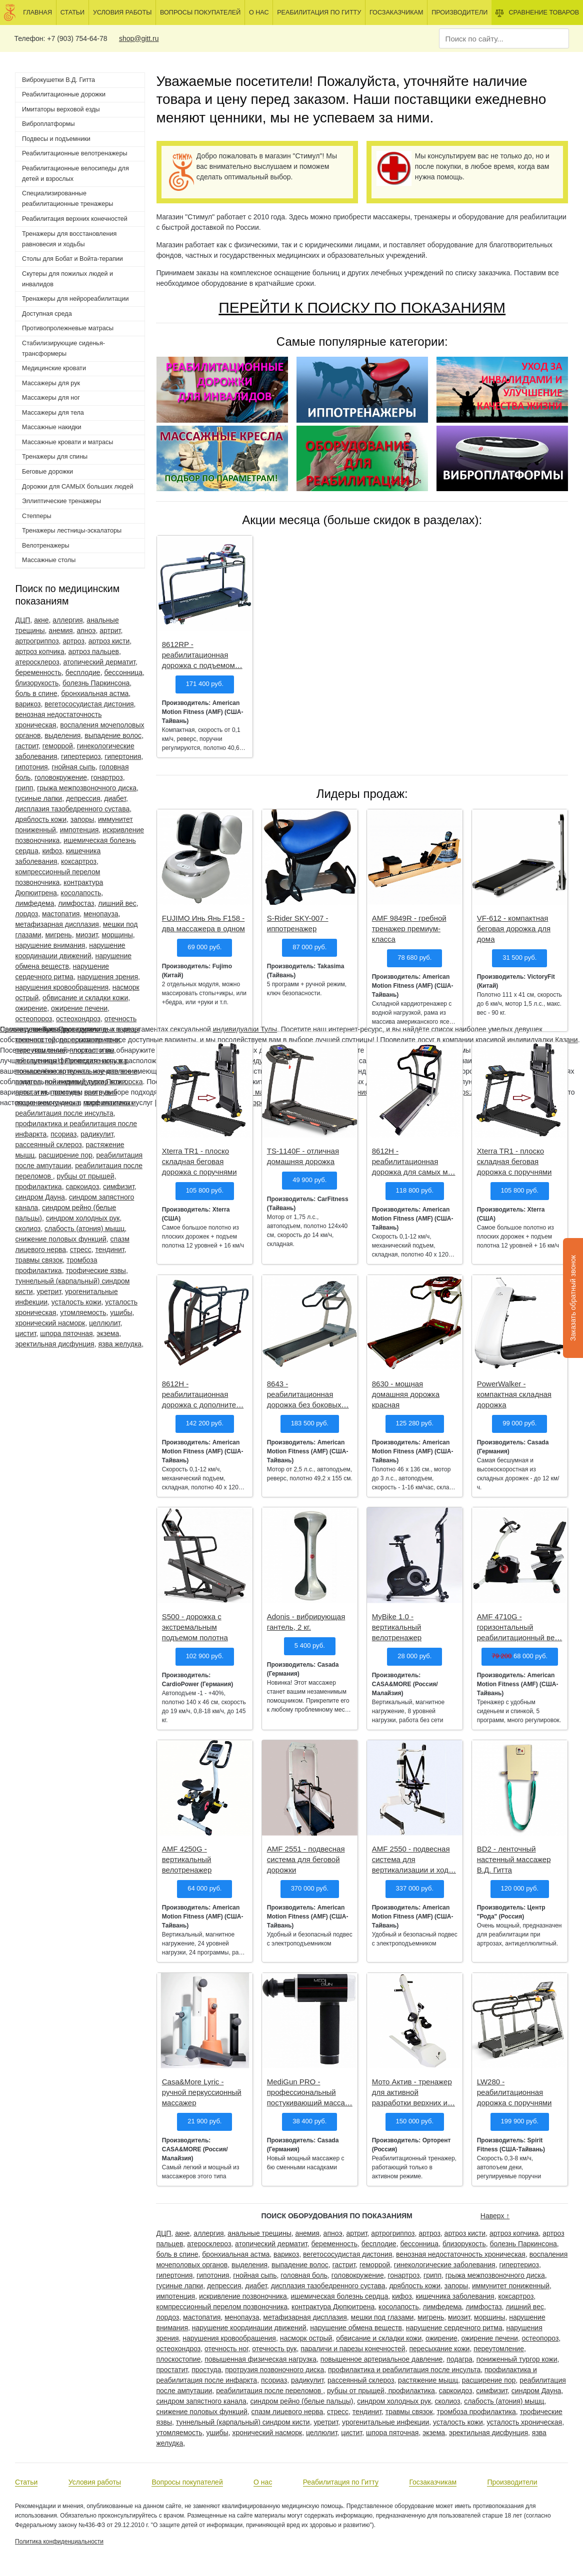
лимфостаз (76, 903)
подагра (459, 2359)
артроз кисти (109, 641)
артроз (73, 641)
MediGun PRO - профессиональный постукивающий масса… (309, 2092)
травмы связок (38, 1260)
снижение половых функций (60, 1239)
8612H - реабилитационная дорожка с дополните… (203, 1394)
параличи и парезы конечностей (352, 2349)
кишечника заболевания (455, 2296)
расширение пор (65, 1155)
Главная (37, 12)
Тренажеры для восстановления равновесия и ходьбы (69, 239)
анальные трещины (259, 2233)
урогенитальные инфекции (385, 2422)
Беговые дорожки (47, 471)
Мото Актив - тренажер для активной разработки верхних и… (413, 2092)
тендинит (110, 1250)
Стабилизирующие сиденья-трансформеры (63, 348)
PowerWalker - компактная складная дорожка (514, 1394)
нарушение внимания (50, 945)
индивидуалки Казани (543, 1040)
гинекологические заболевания (445, 2265)
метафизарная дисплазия (57, 924)
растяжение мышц (428, 2380)
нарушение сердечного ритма (454, 2328)
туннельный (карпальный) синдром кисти (243, 2422)
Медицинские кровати (54, 368)
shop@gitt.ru (139, 38)
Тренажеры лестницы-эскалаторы (72, 530)
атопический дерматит (99, 662)
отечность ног (226, 2349)
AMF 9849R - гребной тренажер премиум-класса (409, 928)
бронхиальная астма (94, 693)
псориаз (63, 1134)
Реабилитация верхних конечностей (75, 218)
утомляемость (83, 1312)
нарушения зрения (108, 977)
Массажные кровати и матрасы (67, 442)
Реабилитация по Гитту (319, 12)
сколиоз (27, 1229)
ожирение (31, 1008)
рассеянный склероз (48, 1145)
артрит (110, 631)
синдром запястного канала (201, 2401)
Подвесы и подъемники (56, 138)
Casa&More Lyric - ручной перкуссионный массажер (202, 2092)
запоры (82, 819)
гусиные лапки (38, 798)
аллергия (67, 620)
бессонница (123, 672)
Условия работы (122, 12)
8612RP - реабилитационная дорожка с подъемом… (202, 654)
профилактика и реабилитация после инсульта (404, 2370)
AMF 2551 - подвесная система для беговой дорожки (306, 1859)
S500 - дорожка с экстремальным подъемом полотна (195, 1627)
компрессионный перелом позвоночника (222, 2307)
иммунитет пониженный (511, 2286)
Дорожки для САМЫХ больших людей (77, 486)
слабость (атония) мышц (84, 1229)
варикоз (27, 704)
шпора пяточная (66, 1333)
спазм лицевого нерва (288, 2412)
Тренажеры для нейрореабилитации (75, 298)
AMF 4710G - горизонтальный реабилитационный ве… (519, 1627)
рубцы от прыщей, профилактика (381, 2391)
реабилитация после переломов (269, 2391)
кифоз (52, 851)
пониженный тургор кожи (517, 2359)
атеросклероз (37, 662)
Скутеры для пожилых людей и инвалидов (67, 279)
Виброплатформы (48, 123)
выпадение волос (113, 735)
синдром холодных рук (83, 1218)
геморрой (57, 746)
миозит (87, 935)
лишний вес (117, 903)
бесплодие (83, 672)
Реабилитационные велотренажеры (74, 153)
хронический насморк (50, 1323)
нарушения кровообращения (61, 987)
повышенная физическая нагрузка (260, 2359)
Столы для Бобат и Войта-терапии (72, 258)
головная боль (304, 2275)
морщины (117, 935)
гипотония (31, 767)
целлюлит (104, 1323)
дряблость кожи (40, 819)
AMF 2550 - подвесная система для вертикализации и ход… (414, 1859)
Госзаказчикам (396, 12)
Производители (460, 12)
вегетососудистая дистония (89, 704)
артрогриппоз (36, 641)
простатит (172, 2370)
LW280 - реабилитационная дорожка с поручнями (514, 2092)
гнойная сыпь (73, 767)
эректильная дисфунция (54, 1344)
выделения (62, 735)
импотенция (79, 830)
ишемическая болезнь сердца (339, 2296)
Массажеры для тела (53, 412)
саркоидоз (82, 1187)
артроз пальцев (93, 651)
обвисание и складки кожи (85, 998)
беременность (38, 672)
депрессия (83, 798)
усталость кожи (77, 1302)
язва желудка (120, 1344)
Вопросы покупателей (200, 12)
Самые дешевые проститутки (48, 1029)
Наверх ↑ (495, 2216)
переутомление (499, 2349)
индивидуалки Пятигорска (100, 1082)
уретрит (48, 1291)
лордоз (26, 914)
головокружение (60, 777)
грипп (24, 788)
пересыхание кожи (439, 2349)
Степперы (36, 516)
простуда (206, 2370)
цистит (25, 1333)
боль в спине (36, 693)
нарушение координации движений (249, 2328)
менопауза (101, 914)
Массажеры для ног (51, 397)
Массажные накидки (52, 427)
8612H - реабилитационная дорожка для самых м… (414, 1161)
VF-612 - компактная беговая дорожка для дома (513, 928)
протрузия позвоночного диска (274, 2370)
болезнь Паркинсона (96, 683)
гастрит (26, 746)
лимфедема (34, 903)
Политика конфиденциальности (59, 2541)
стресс (81, 1250)
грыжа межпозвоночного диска (86, 788)
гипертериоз (80, 756)
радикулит (96, 1134)
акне (41, 620)
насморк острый (306, 2338)
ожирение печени (79, 1008)
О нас (259, 12)
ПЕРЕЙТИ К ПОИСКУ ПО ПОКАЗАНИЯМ (362, 307)
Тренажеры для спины (55, 456)
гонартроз (107, 777)
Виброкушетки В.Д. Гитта (58, 79)
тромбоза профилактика (476, 2412)
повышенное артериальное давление (381, 2359)
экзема (107, 1333)
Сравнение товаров (537, 13)
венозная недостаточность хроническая (461, 2254)
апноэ (86, 631)
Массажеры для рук (51, 383)
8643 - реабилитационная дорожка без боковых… (308, 1394)
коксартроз (78, 861)
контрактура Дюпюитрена (333, 2307)
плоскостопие (178, 2359)
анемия (60, 631)
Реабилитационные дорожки (64, 94)
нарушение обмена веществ (356, 2328)
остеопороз (33, 1019)
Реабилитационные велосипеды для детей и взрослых (75, 173)
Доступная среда (47, 313)
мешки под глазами (382, 2317)
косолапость (81, 893)
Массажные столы (49, 560)
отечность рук (274, 2349)
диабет (115, 798)
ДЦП (22, 620)
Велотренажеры (45, 545)
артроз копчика (39, 651)
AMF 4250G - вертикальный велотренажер (187, 1859)
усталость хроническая (524, 2422)
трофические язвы (96, 1271)
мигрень (58, 935)
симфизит (118, 1187)
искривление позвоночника (243, 2296)
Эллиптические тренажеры (61, 501)
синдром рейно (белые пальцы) (302, 2401)
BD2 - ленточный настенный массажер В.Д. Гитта (514, 1859)
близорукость (36, 683)
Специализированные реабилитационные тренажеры (67, 198)
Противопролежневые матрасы (68, 328)
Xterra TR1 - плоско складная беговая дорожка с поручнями (199, 1161)
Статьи (72, 12)
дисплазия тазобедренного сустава (72, 809)
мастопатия (61, 914)
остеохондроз (78, 1019)
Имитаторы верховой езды (61, 109)
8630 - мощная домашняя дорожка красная (406, 1394)
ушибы (121, 1312)
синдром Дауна (39, 1197)
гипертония (122, 756)
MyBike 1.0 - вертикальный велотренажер (397, 1627)
